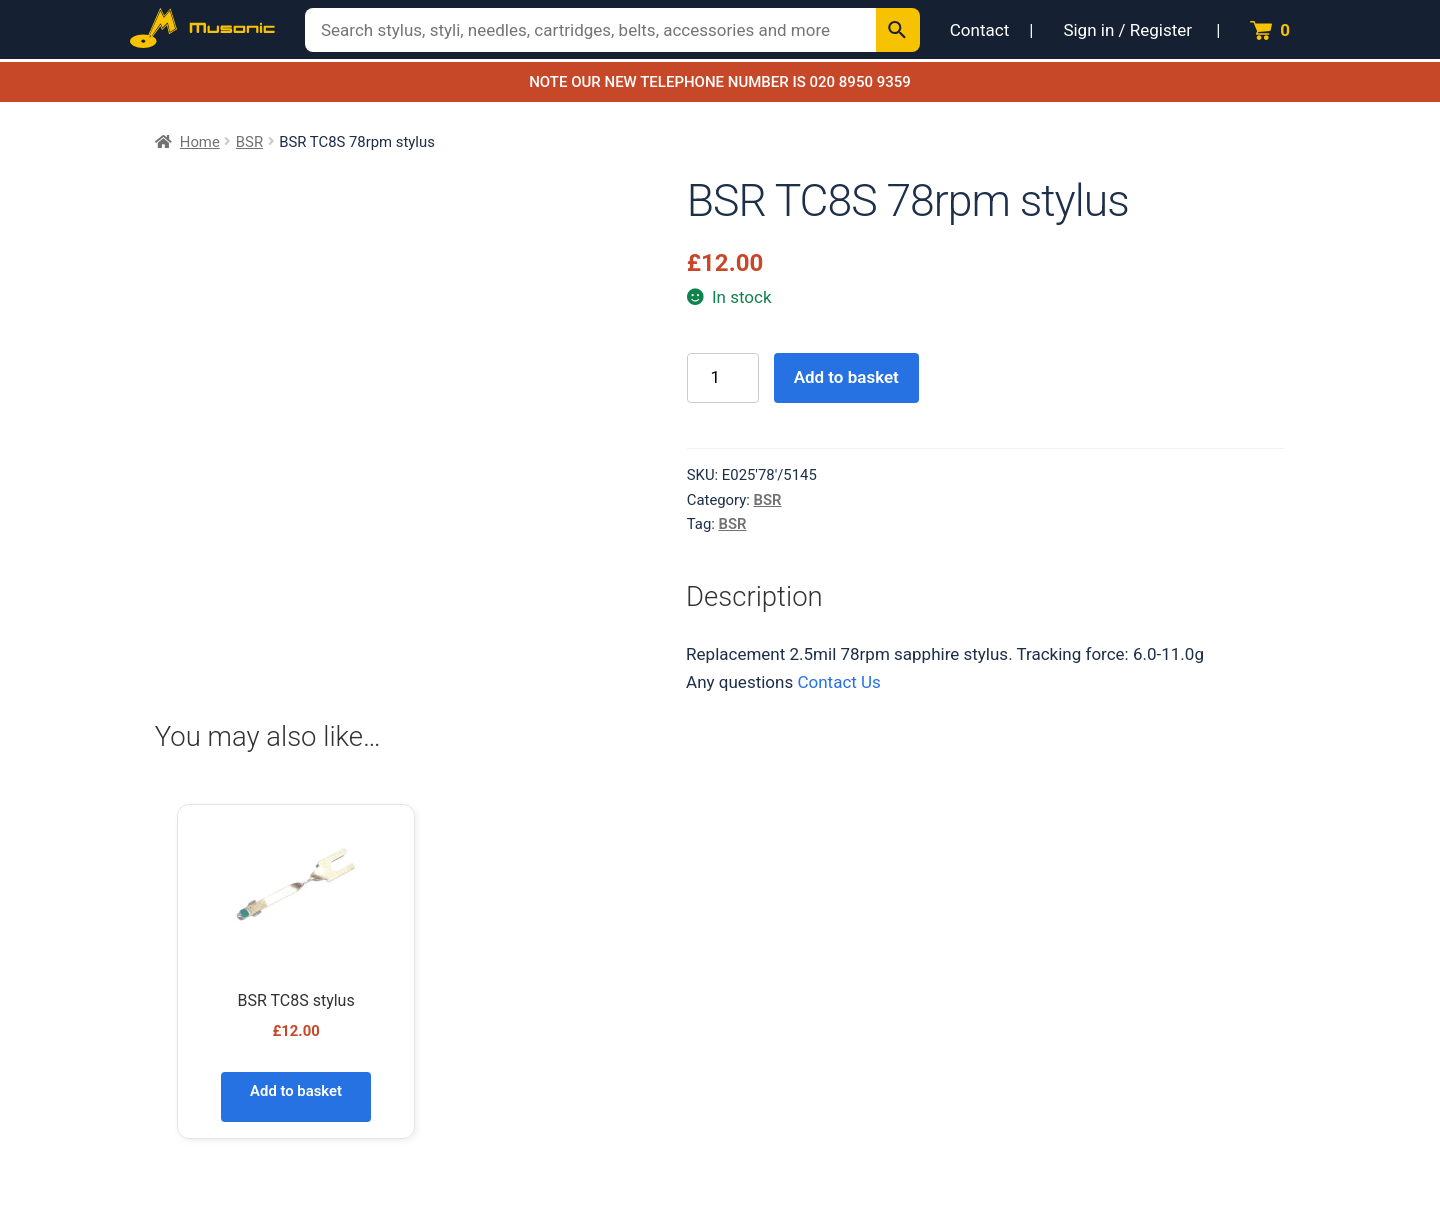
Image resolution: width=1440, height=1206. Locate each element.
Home (200, 142)
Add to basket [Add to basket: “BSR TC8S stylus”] (296, 1091)
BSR (249, 142)
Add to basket (846, 377)
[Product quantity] (723, 378)
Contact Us (838, 682)
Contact (979, 30)
